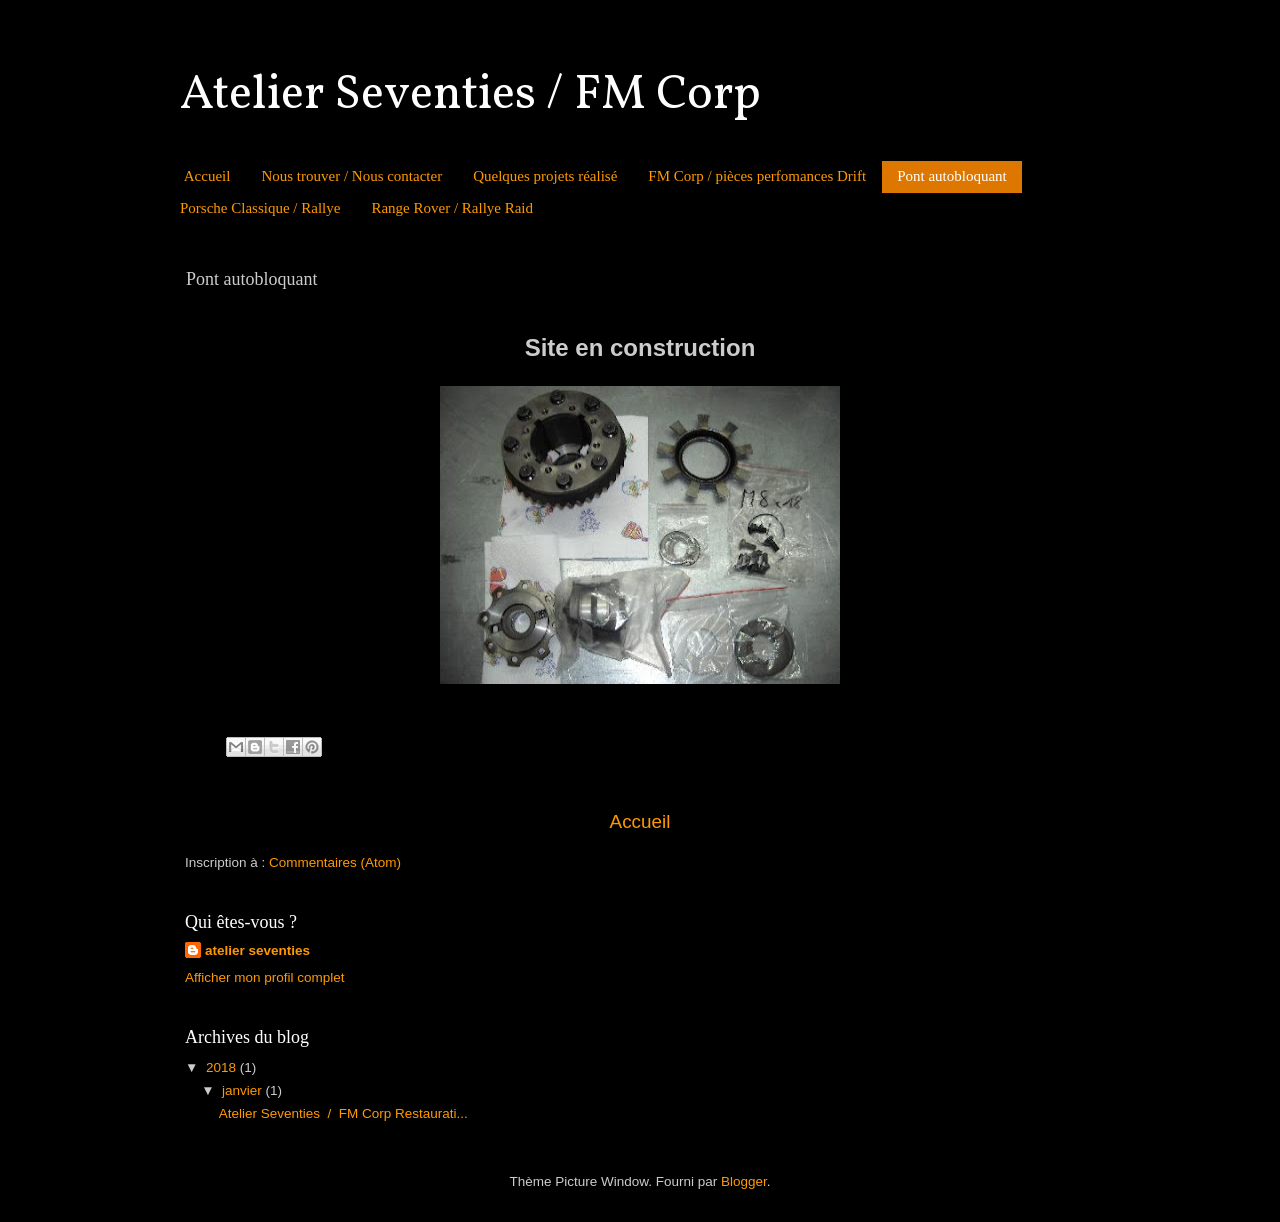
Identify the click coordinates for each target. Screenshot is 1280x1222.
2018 (223, 1067)
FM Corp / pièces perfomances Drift (757, 176)
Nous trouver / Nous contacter (351, 176)
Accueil (207, 176)
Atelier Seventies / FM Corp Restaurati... (343, 1113)
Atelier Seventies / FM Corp (470, 95)
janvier (244, 1090)
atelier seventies (257, 950)
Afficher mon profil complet (265, 977)
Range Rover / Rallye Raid (452, 208)
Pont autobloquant (952, 176)
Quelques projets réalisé (545, 176)
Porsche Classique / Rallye (260, 208)
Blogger (744, 1181)
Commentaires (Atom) (335, 862)
